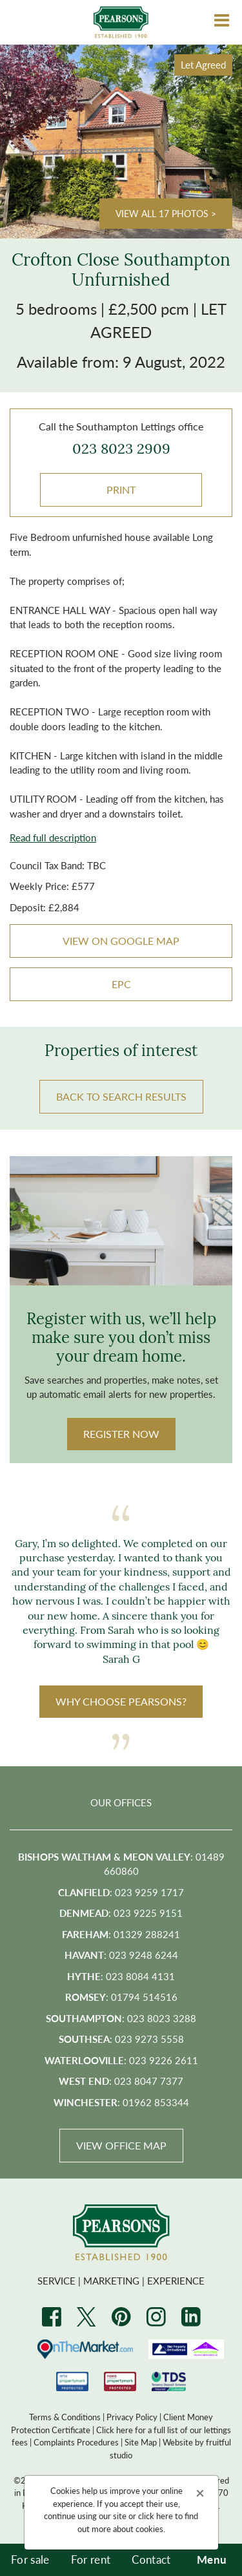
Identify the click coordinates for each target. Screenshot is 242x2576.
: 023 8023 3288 (121, 2018)
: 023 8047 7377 (121, 2080)
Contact (151, 2559)
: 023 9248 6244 (121, 1954)
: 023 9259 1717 (121, 1892)
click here (155, 2515)
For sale (30, 2559)
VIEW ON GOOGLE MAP (121, 940)
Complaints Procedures (76, 2442)
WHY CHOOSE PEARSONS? (121, 1701)
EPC (121, 984)
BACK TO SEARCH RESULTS (121, 1096)
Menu (212, 2559)
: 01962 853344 (121, 2102)
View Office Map (121, 2145)
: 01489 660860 (121, 1864)
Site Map (141, 2442)
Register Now (121, 1433)
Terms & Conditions (65, 2417)
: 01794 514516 (121, 1996)
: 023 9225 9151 (121, 1912)
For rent (91, 2559)
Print (121, 489)
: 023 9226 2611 (121, 2060)
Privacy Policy (131, 2417)
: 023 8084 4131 (121, 1976)
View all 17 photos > (166, 213)
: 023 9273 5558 (121, 2038)
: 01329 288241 (121, 1934)
